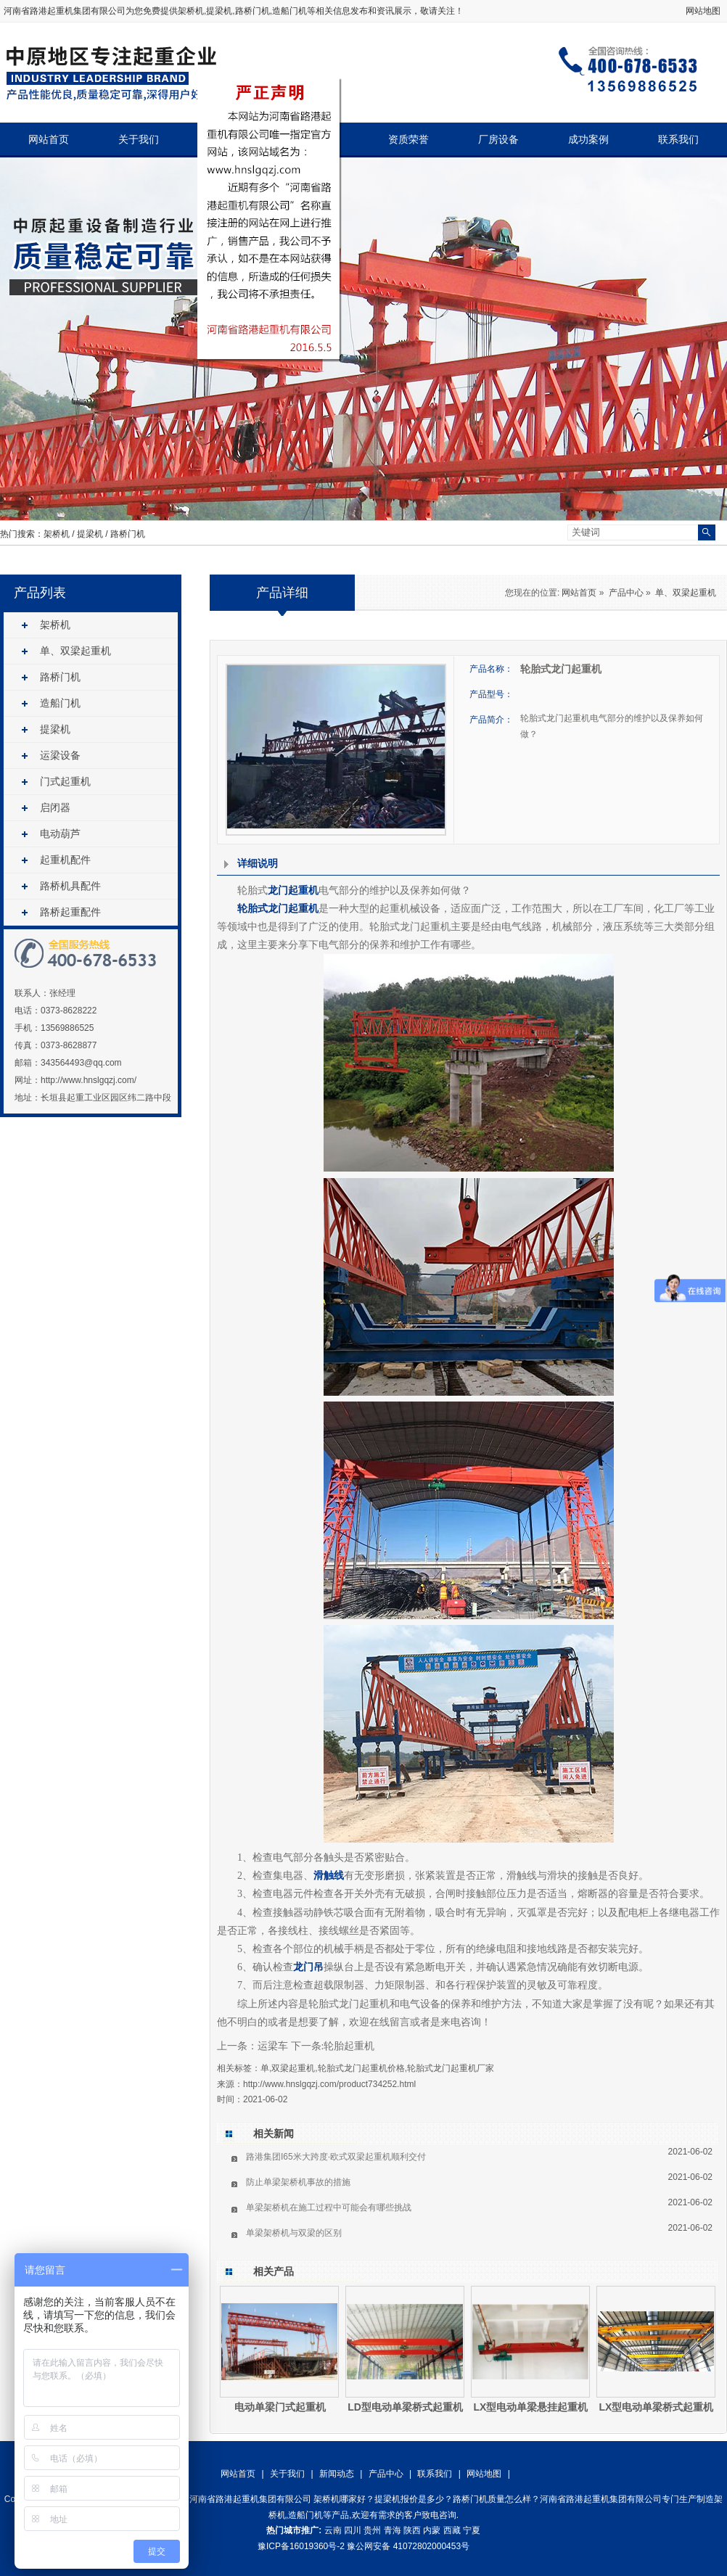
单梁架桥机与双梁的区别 (294, 2233)
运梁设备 (60, 755)
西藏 (452, 2530)
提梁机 (90, 534)
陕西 (412, 2530)
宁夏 (471, 2530)
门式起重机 (65, 781)
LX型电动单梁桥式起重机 (656, 2407)
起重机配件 (65, 859)
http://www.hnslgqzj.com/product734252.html (329, 2084)
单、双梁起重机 (75, 651)
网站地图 (703, 11)
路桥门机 (127, 534)
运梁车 (273, 2046)
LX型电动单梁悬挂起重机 (531, 2407)
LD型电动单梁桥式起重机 (405, 2407)
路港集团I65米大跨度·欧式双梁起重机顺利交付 (336, 2157)
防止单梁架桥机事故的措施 (298, 2182)
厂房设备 (498, 139)
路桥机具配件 (70, 886)
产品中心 (626, 593)
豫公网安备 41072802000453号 (408, 2546)
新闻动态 (336, 2474)
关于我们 (138, 139)
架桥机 (191, 11)
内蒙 (431, 2530)
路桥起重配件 (70, 912)
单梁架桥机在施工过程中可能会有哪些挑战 (328, 2207)
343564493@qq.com (81, 1063)
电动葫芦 (60, 833)
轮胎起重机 (349, 2046)
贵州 (372, 2530)
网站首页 (48, 139)
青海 (392, 2530)
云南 (333, 2530)
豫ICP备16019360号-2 (301, 2546)
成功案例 (588, 139)
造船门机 (60, 703)
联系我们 (678, 139)
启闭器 (55, 807)
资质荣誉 (408, 139)
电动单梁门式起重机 (280, 2407)
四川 (352, 2530)
